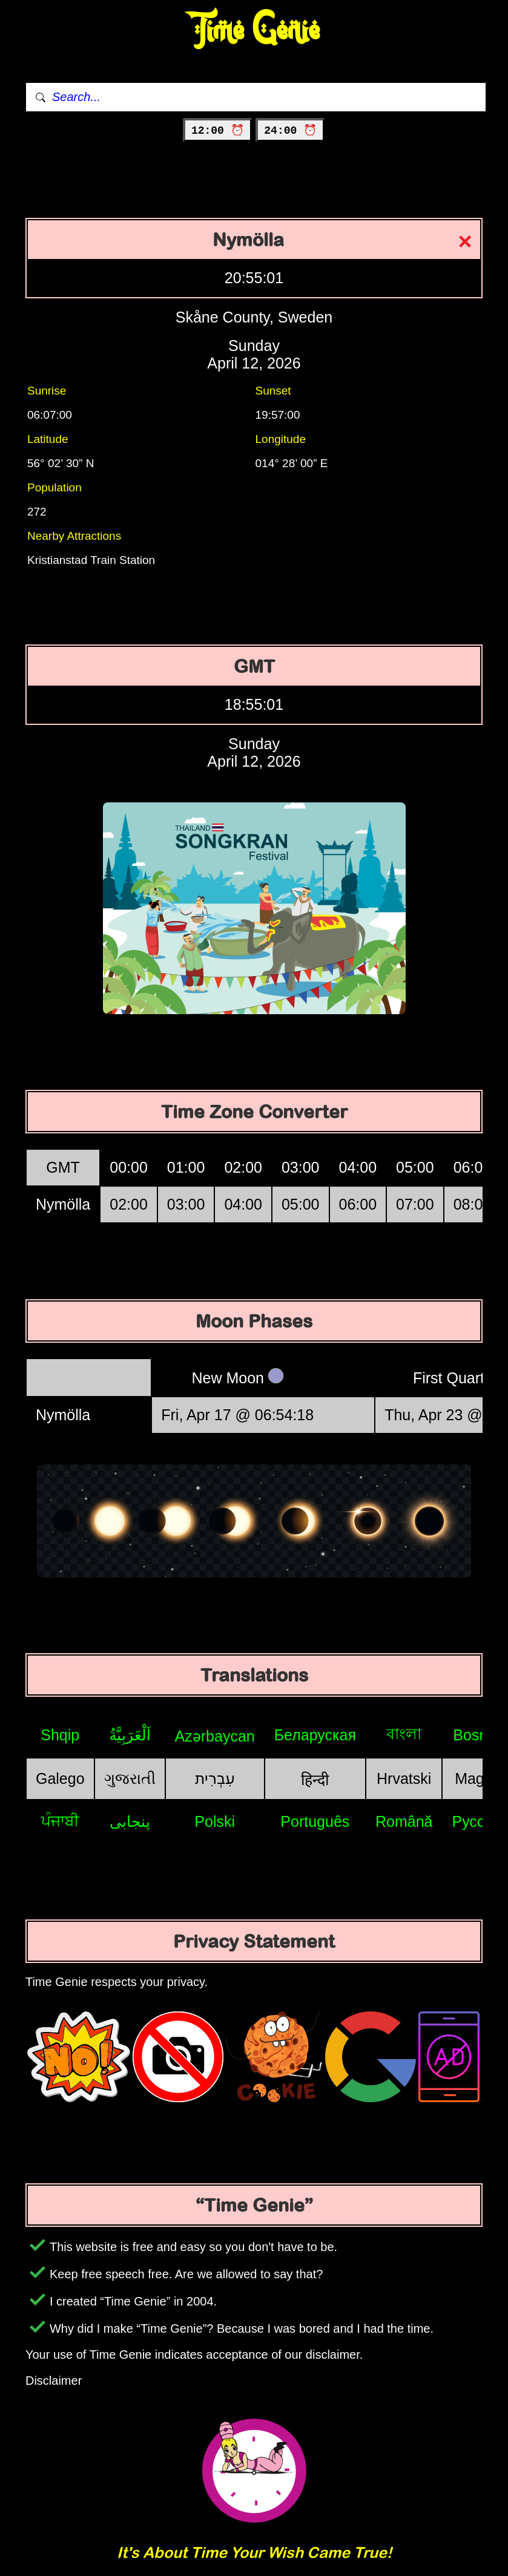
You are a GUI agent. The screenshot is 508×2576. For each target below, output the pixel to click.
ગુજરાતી (130, 1778)
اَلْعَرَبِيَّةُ (130, 1734)
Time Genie (254, 30)
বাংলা (403, 1733)
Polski (214, 1821)
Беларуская (315, 1734)
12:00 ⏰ (217, 131)
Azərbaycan (215, 1736)
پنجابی (130, 1821)
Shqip (60, 1734)
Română (404, 1821)
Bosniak (480, 1734)
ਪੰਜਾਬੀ (60, 1820)
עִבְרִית (215, 1778)
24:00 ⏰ (290, 131)
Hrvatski (404, 1778)
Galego (60, 1778)
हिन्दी (315, 1779)
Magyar (480, 1778)
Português (314, 1821)
